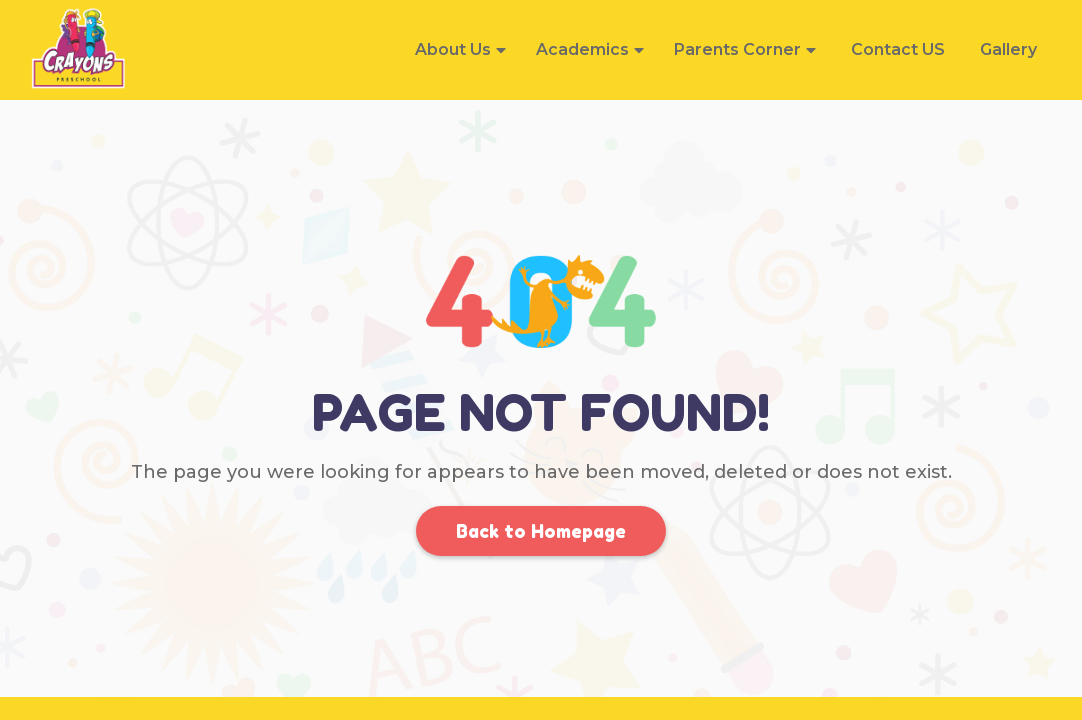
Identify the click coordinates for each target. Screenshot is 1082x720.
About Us (453, 49)
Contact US (898, 49)
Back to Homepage (541, 531)
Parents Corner (737, 49)
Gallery (1008, 49)
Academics (582, 49)
